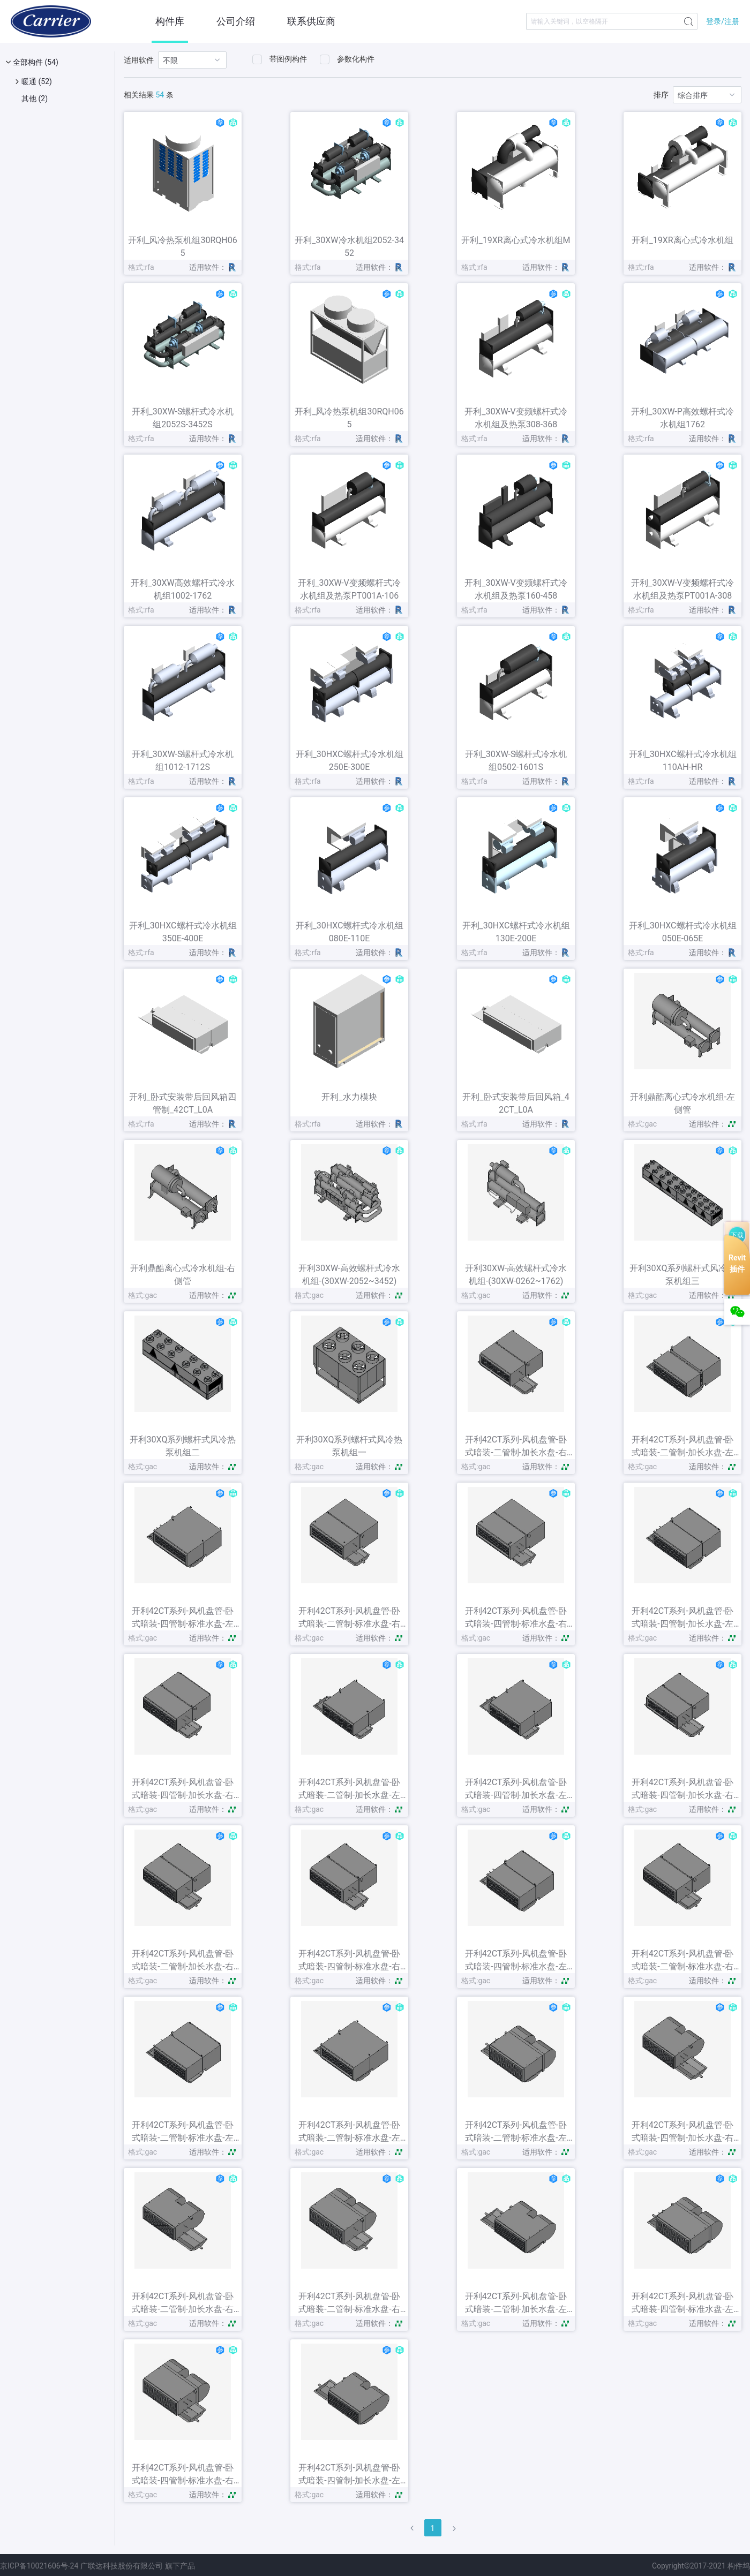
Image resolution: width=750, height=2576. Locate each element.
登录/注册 (722, 21)
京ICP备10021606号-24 (39, 2566)
